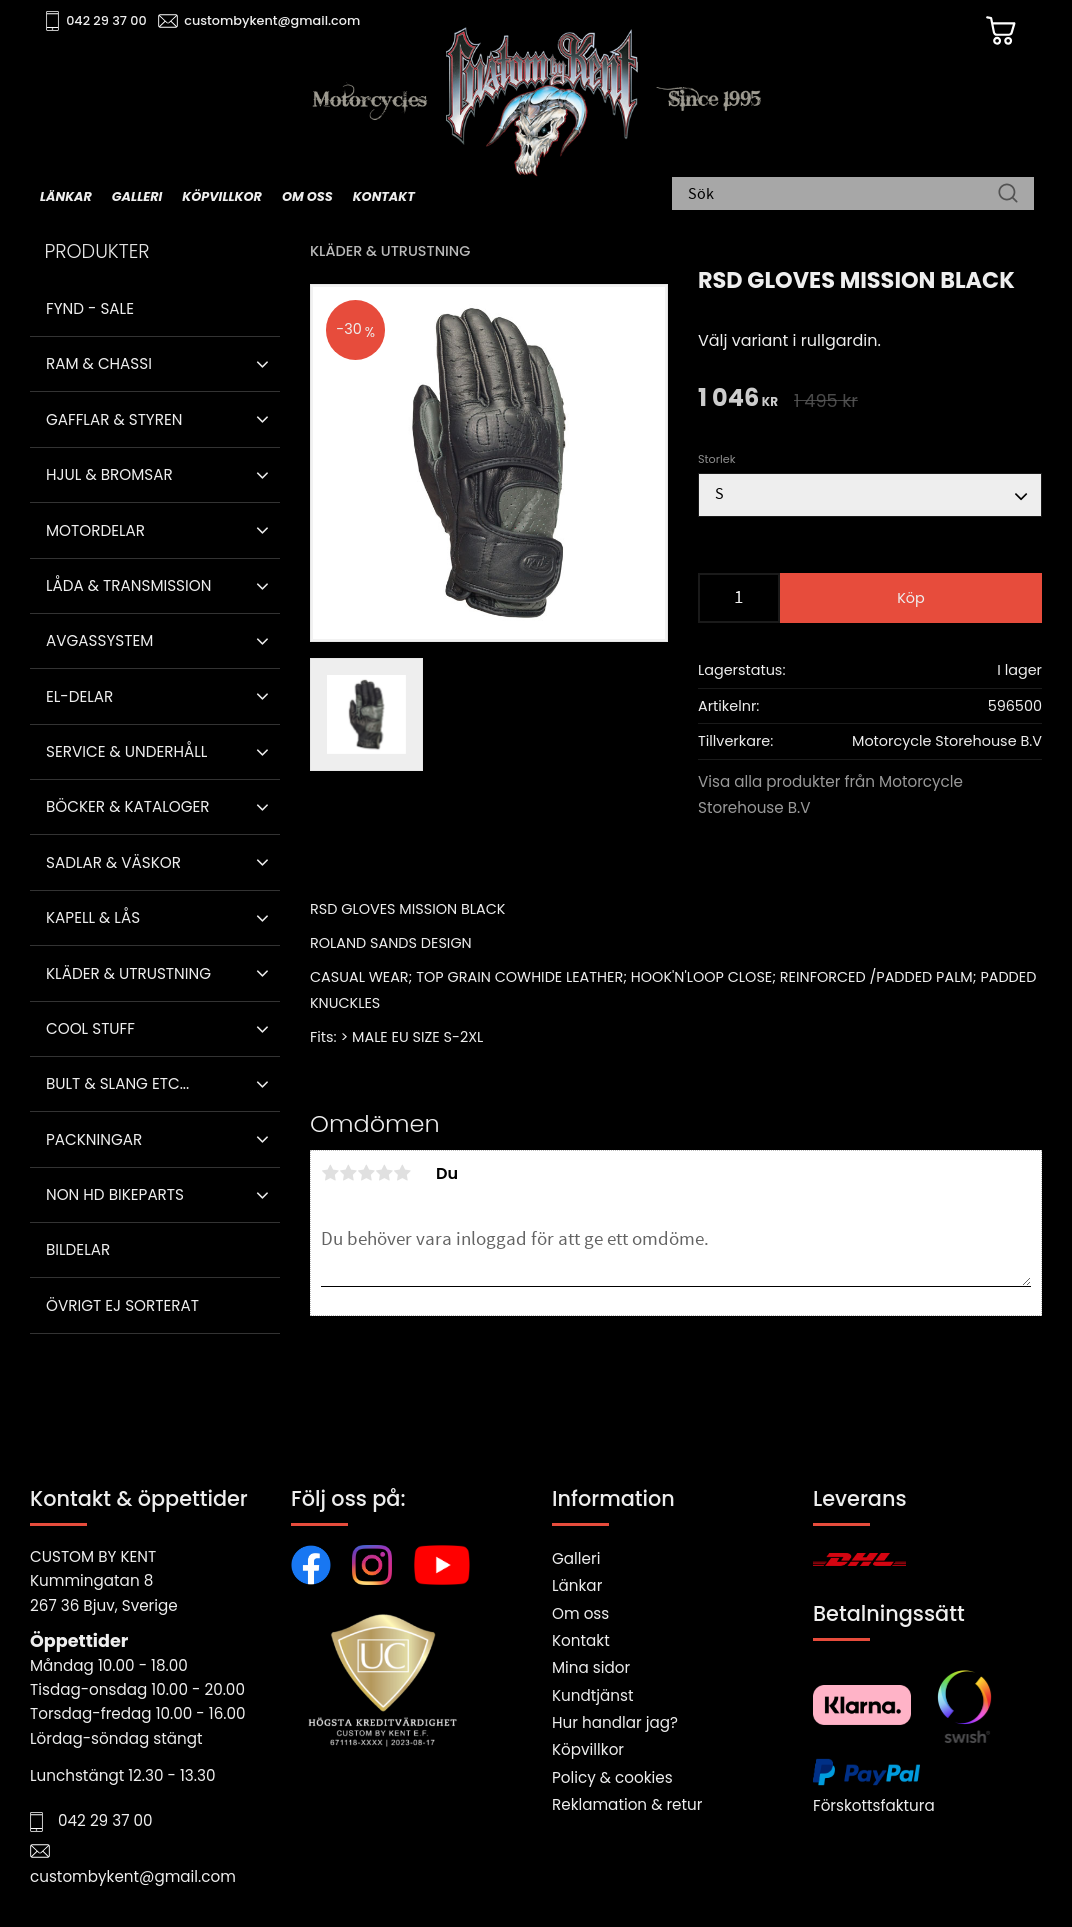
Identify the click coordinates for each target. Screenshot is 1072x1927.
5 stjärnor (402, 1173)
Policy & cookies (612, 1777)
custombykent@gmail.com (272, 20)
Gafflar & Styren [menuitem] (114, 419)
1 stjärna (330, 1173)
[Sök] (1008, 195)
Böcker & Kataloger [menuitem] (128, 806)
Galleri (576, 1558)
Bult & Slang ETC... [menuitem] (117, 1083)
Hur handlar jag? (615, 1722)
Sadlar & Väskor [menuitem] (113, 862)
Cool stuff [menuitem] (90, 1028)
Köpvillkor (588, 1749)
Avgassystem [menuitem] (99, 640)
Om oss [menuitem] (307, 196)
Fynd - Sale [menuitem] (90, 308)
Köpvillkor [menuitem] (222, 196)
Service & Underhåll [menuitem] (126, 751)
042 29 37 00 (106, 20)
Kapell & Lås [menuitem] (93, 917)
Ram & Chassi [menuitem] (99, 363)
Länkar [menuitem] (66, 196)
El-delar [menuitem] (79, 696)
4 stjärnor (384, 1173)
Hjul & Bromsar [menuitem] (109, 474)
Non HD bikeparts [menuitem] (115, 1194)
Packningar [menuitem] (94, 1139)
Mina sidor (591, 1667)
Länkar (577, 1585)
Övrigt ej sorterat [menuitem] (122, 1305)
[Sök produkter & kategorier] (843, 195)
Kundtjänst (593, 1695)
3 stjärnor (366, 1173)
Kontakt (581, 1640)
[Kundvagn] (1001, 31)
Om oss (580, 1613)
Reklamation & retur (627, 1804)
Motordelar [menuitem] (95, 530)
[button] (262, 364)
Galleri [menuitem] (137, 196)
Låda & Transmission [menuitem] (128, 585)
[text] (738, 399)
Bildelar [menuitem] (78, 1249)
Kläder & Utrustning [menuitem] (128, 973)
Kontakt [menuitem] (384, 196)
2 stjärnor (348, 1173)
